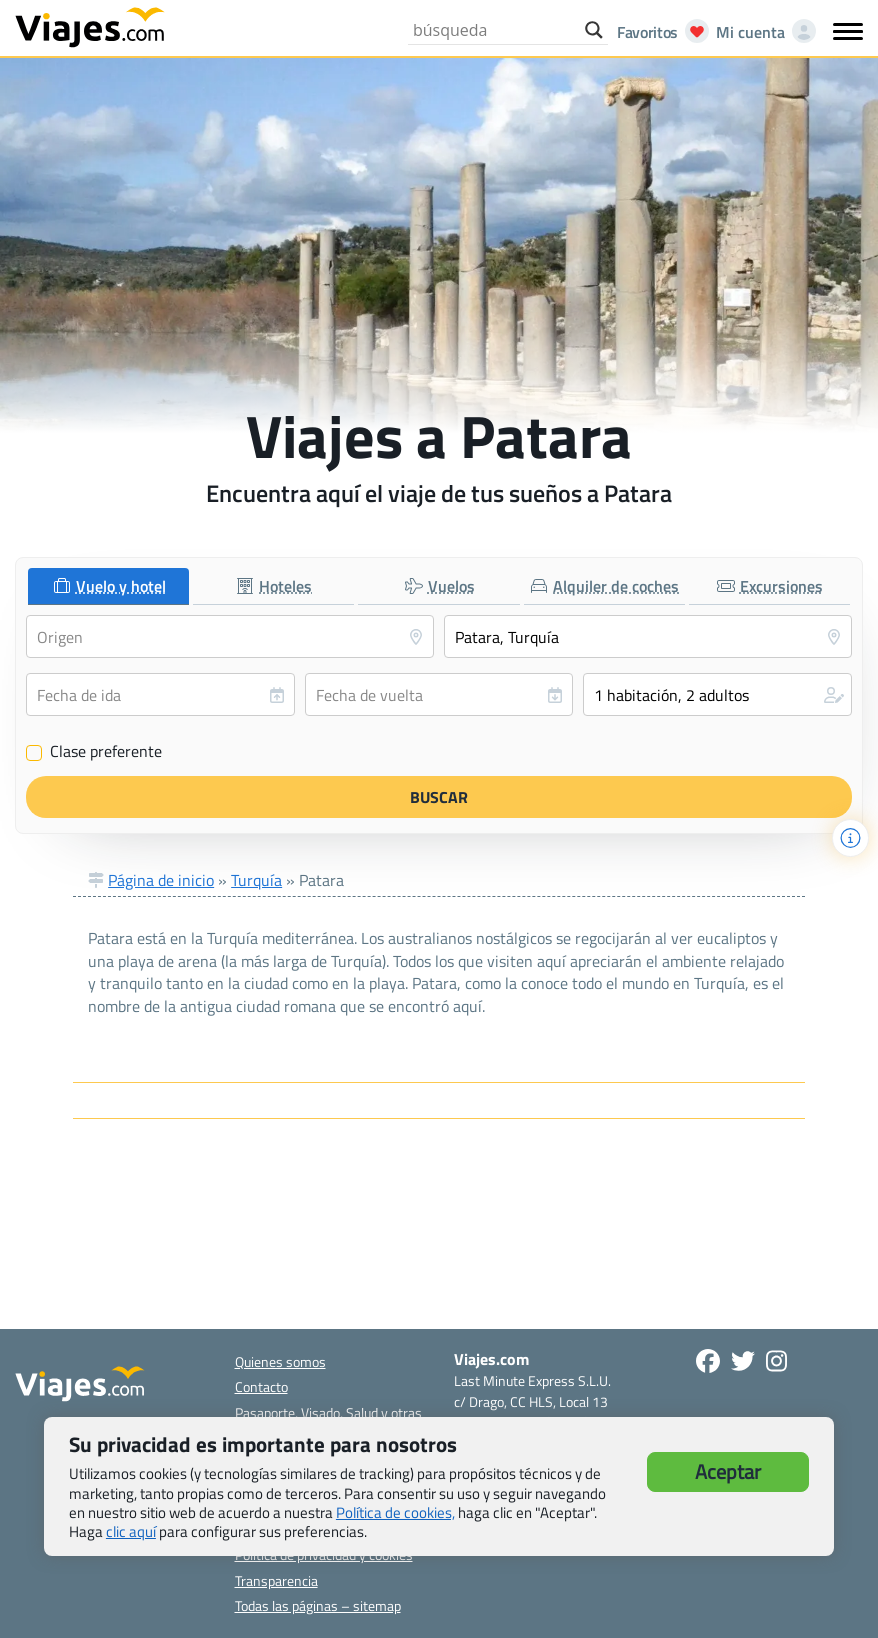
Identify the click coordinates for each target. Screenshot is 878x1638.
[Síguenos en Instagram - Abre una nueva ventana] (776, 1361)
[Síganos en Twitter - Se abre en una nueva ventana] (743, 1361)
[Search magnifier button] (594, 30)
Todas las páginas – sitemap (318, 1605)
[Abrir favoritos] (657, 32)
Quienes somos (280, 1361)
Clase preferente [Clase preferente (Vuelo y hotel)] (94, 752)
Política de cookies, (395, 1512)
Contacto (261, 1386)
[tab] (108, 586)
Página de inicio (161, 880)
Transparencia (276, 1580)
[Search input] (494, 30)
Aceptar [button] (728, 1471)
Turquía (256, 880)
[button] (717, 694)
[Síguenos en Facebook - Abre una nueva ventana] (708, 1361)
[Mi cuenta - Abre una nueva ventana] (762, 32)
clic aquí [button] (131, 1531)
